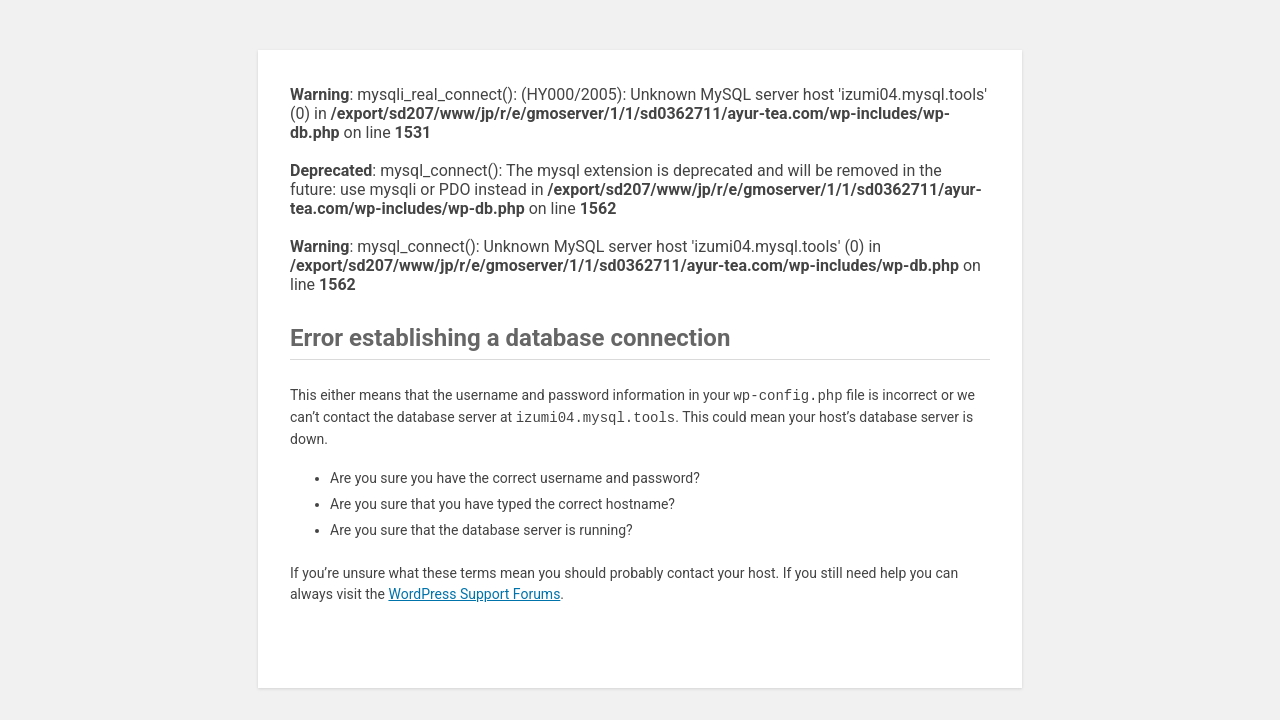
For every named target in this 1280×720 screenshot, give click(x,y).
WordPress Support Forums (474, 594)
